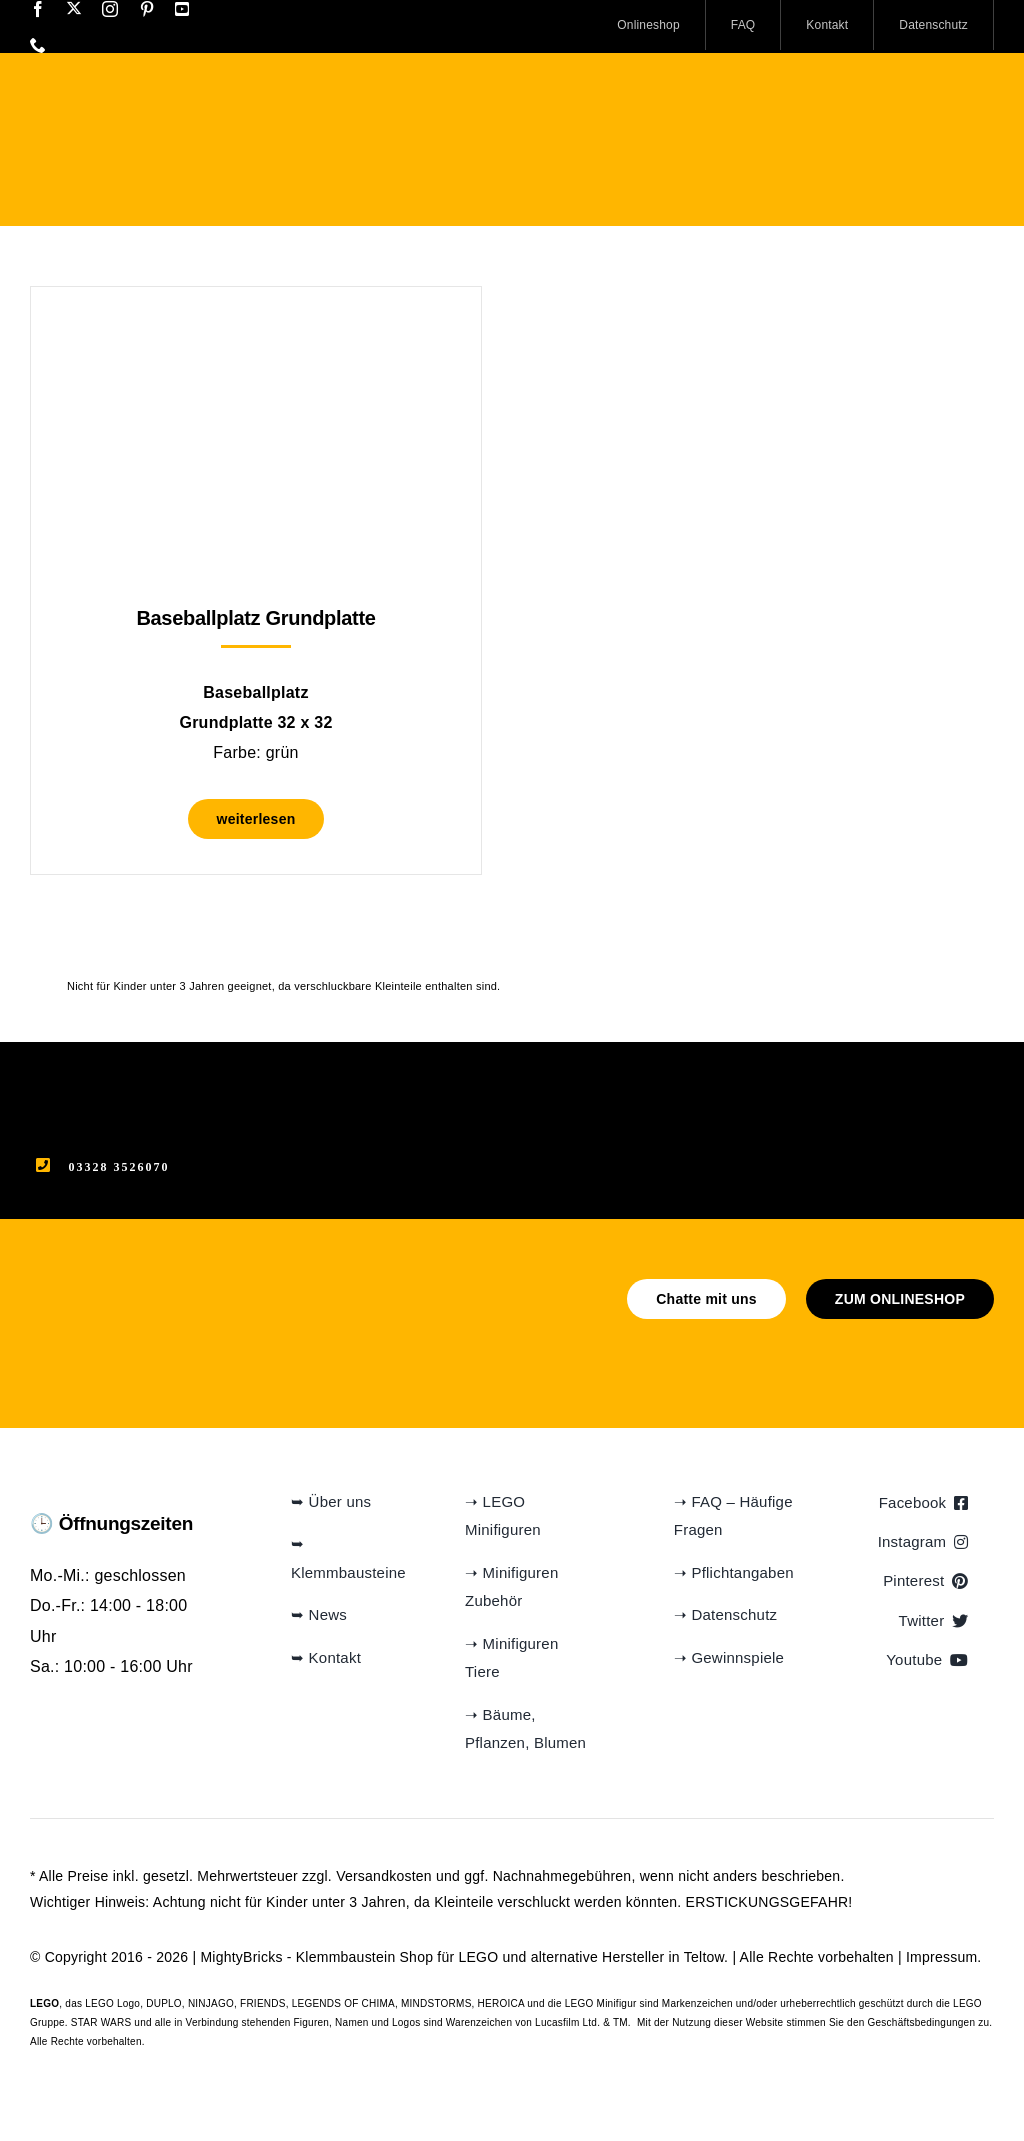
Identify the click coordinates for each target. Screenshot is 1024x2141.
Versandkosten (384, 1876)
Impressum (941, 1957)
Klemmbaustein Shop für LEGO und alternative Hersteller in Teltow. (512, 1957)
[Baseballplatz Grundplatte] (256, 336)
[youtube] (182, 9)
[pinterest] (147, 9)
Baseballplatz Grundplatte (255, 618)
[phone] (38, 45)
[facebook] (38, 9)
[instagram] (110, 9)
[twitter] (74, 8)
